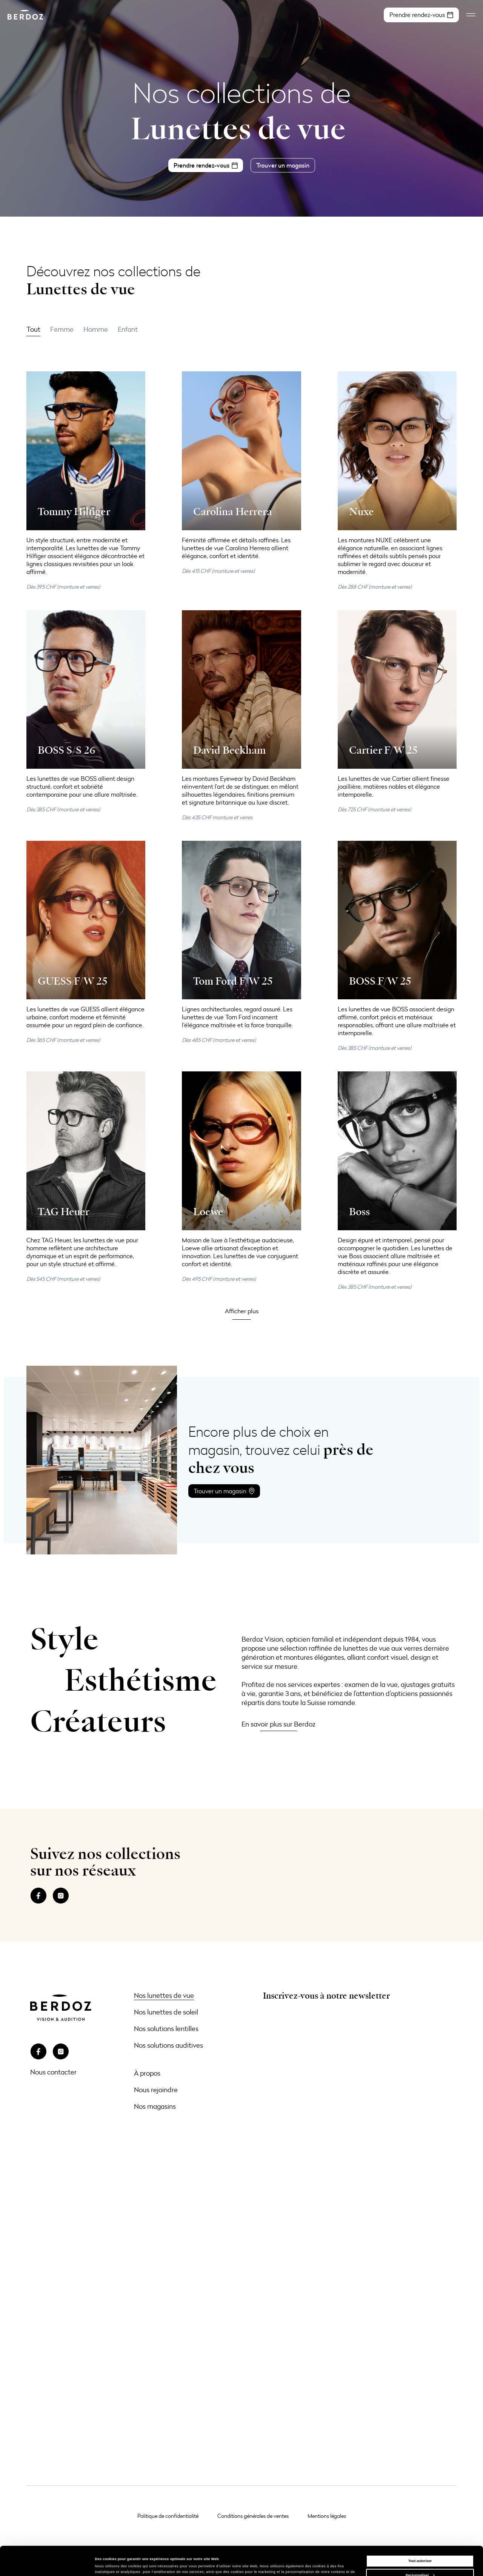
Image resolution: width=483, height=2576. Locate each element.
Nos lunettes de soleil (166, 2011)
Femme (62, 329)
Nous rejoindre (156, 2089)
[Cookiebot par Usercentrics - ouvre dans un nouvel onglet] (49, 2563)
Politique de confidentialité (167, 2515)
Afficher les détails (111, 2563)
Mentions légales (327, 2515)
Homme (95, 329)
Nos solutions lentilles (166, 2028)
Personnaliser (420, 2548)
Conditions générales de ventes (253, 2515)
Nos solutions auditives (168, 2045)
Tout (33, 329)
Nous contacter (53, 2071)
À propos (147, 2072)
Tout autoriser (420, 2534)
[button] (241, 1311)
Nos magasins (155, 2106)
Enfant (128, 329)
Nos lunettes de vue (164, 1995)
